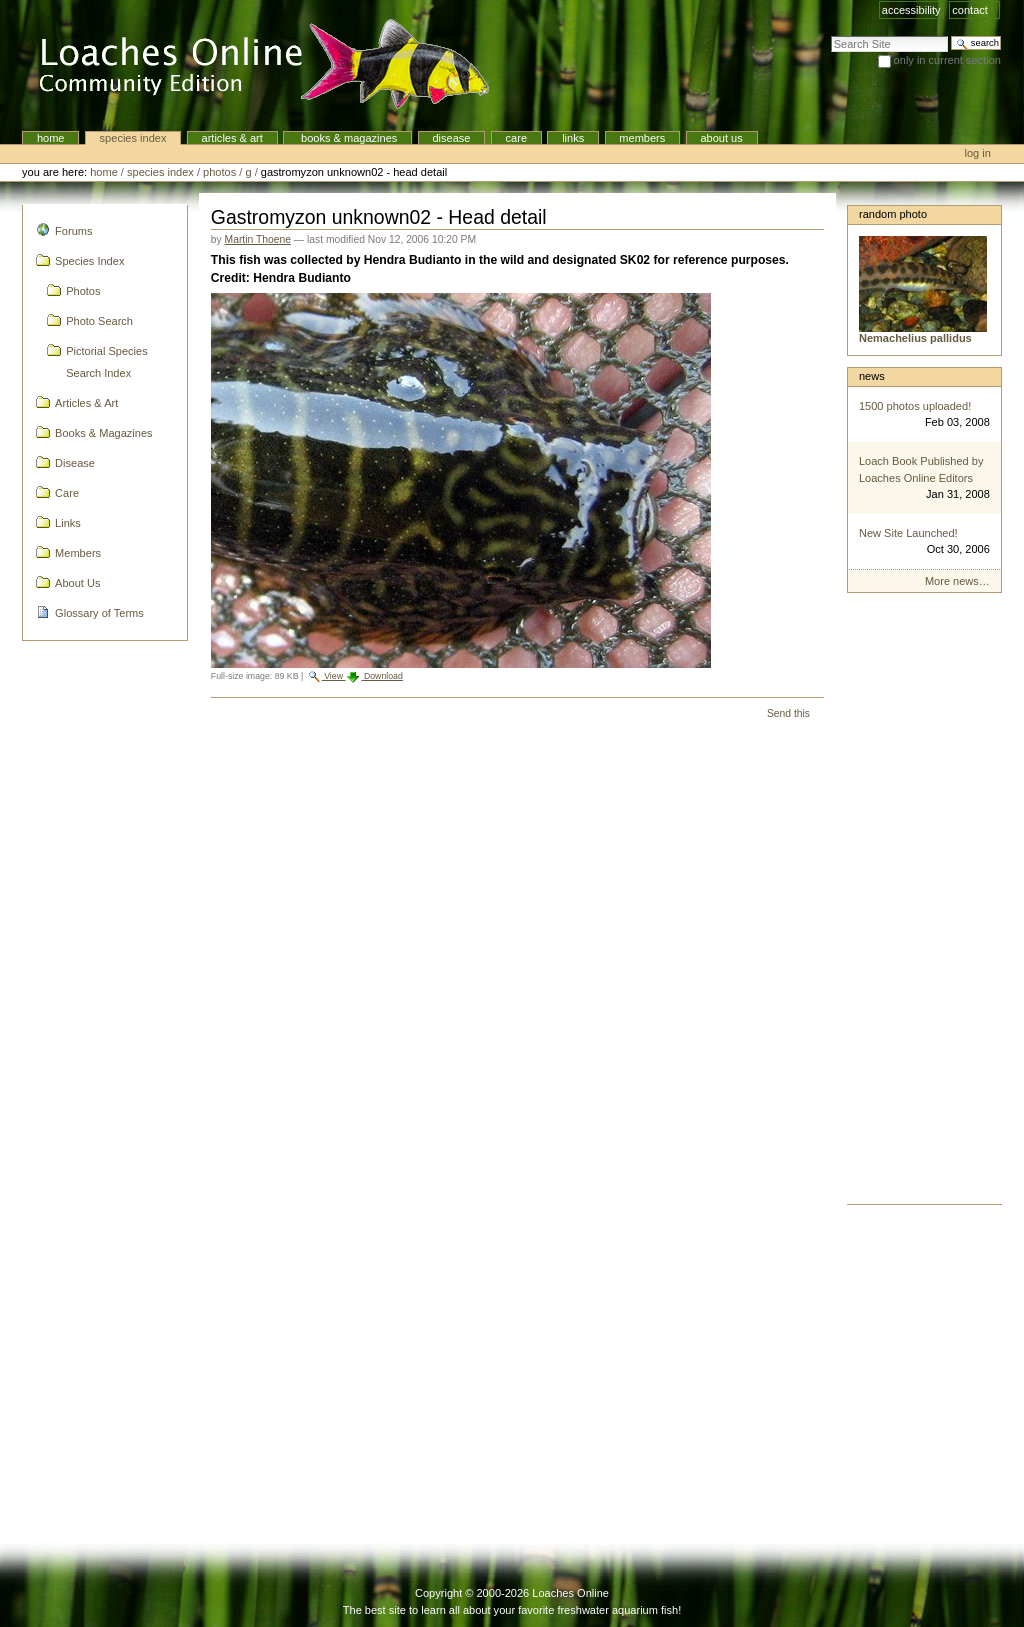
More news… (957, 581)
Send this (788, 713)
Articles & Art (232, 138)
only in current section (947, 60)
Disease (451, 138)
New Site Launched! (908, 533)
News (872, 376)
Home (51, 138)
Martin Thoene (258, 239)
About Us (721, 138)
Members (642, 138)
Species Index (133, 138)
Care (516, 138)
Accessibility (911, 10)
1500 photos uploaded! (915, 406)
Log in (978, 153)
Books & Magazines (347, 138)
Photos (219, 172)
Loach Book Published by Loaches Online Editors (921, 469)
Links (573, 138)
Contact (970, 10)
